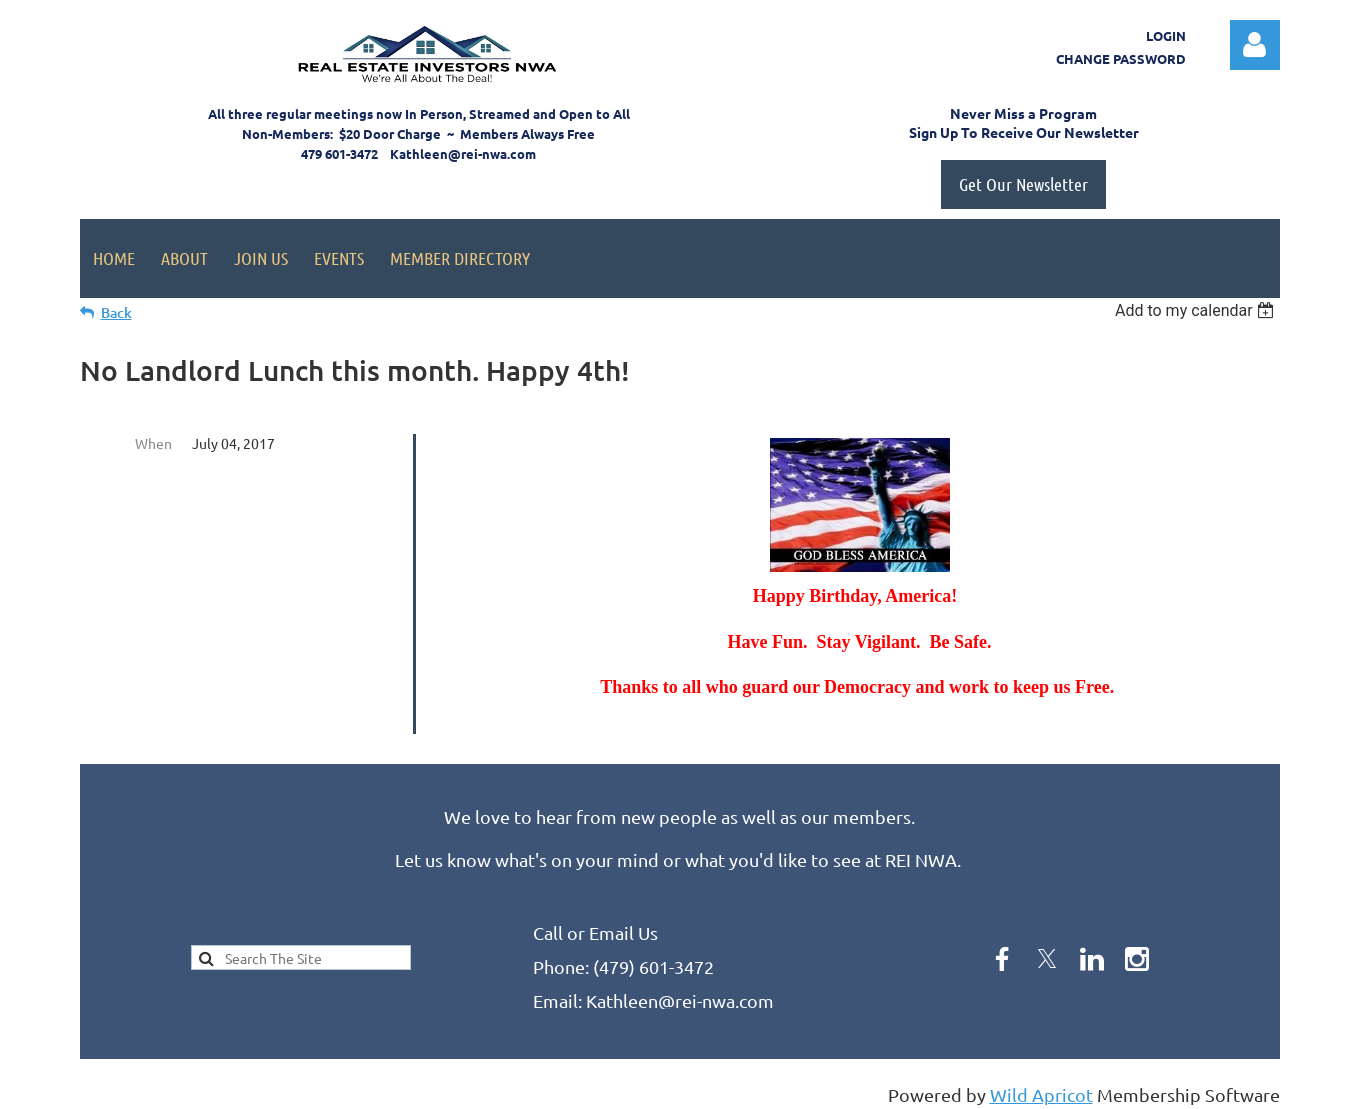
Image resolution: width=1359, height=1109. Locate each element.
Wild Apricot (1041, 1084)
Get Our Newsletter (1023, 184)
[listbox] (1197, 310)
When (153, 443)
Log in (1255, 45)
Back (116, 312)
